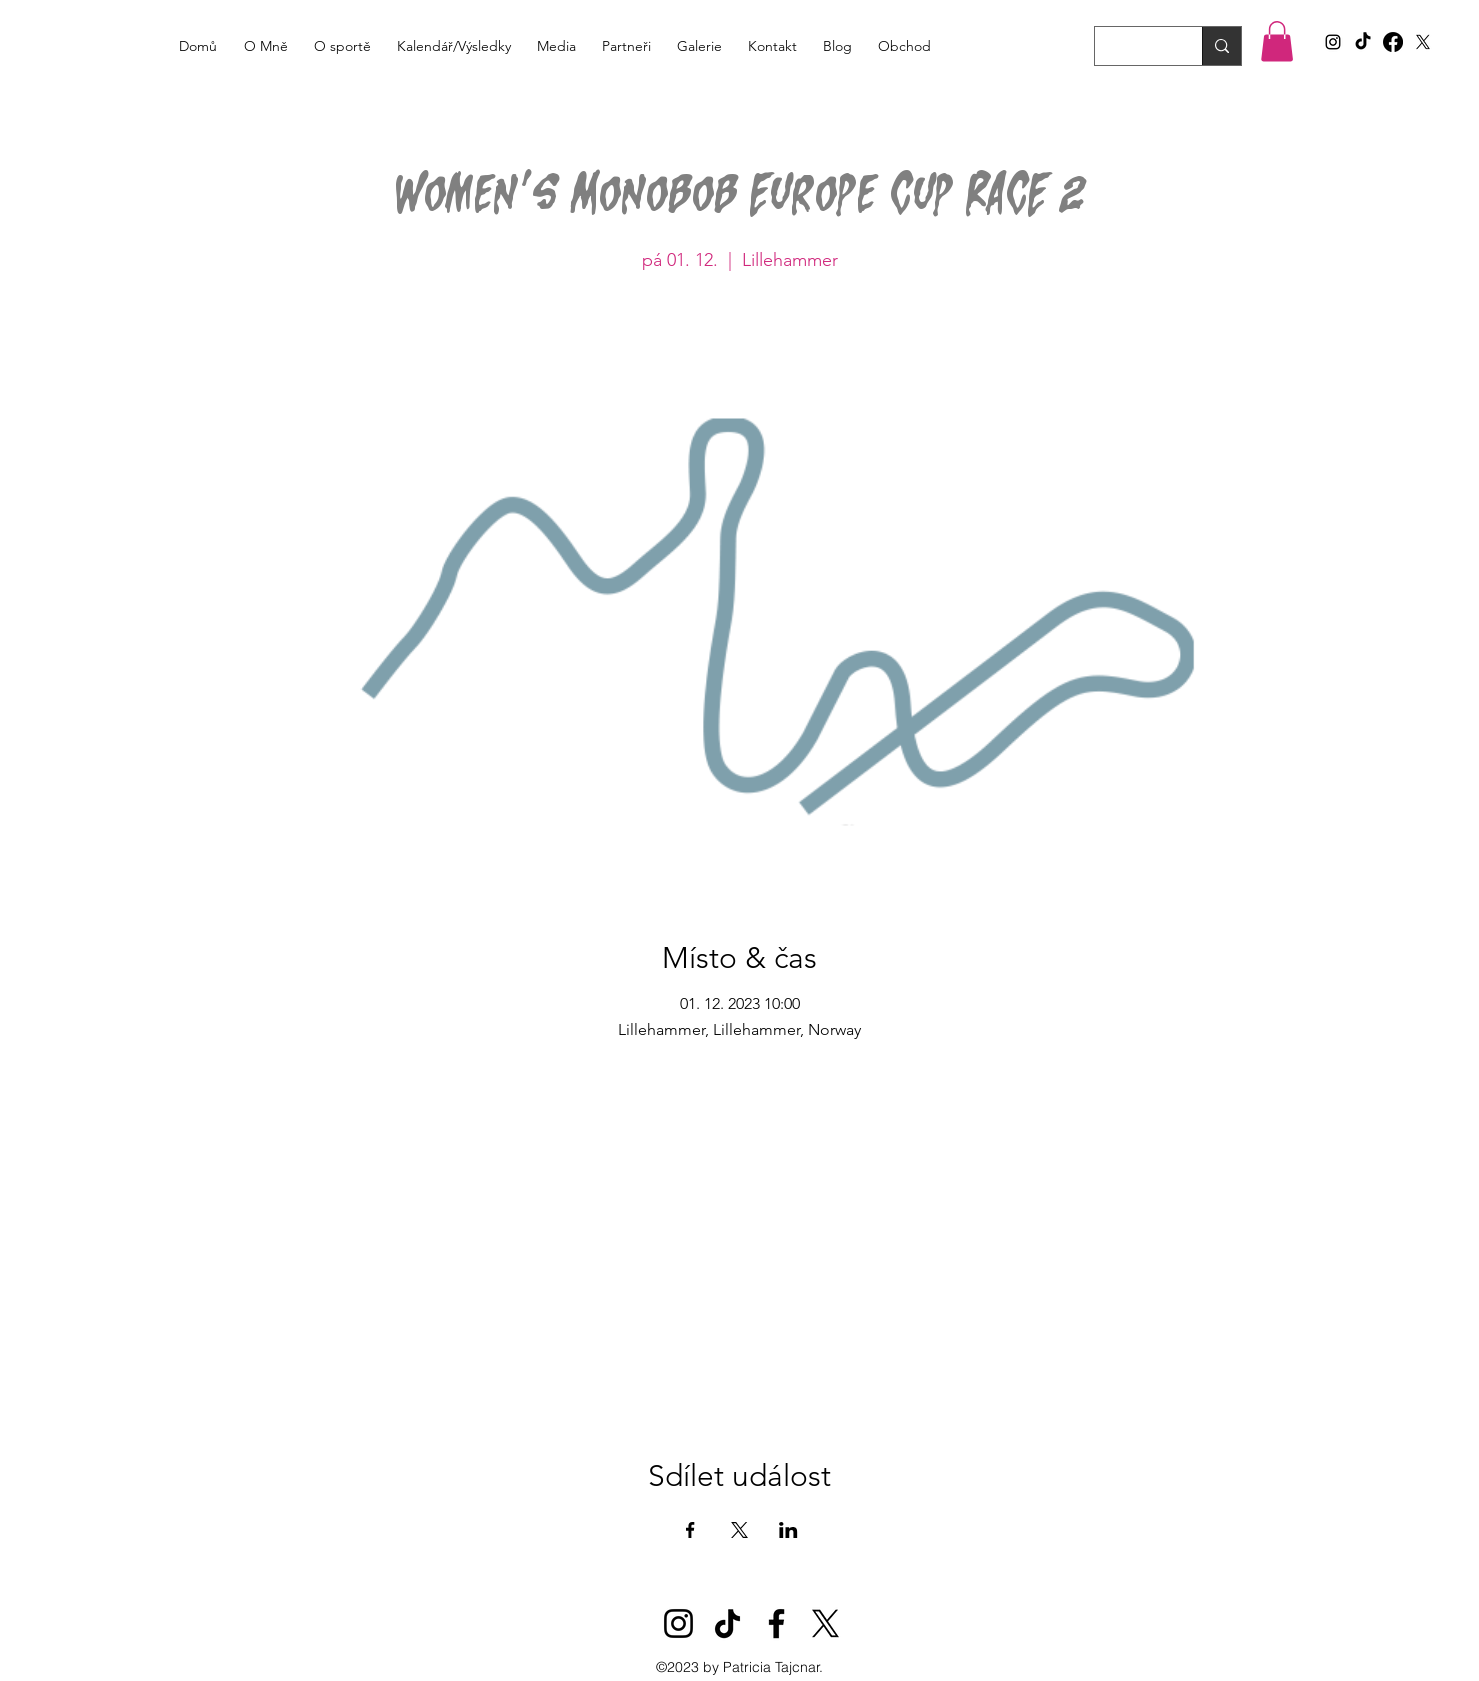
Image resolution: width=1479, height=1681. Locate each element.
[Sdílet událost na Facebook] (690, 1530)
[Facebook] (1393, 42)
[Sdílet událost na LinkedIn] (788, 1530)
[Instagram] (678, 1623)
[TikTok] (1363, 42)
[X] (1423, 42)
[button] (1277, 41)
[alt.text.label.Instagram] (1333, 42)
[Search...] (1133, 49)
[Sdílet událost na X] (739, 1530)
